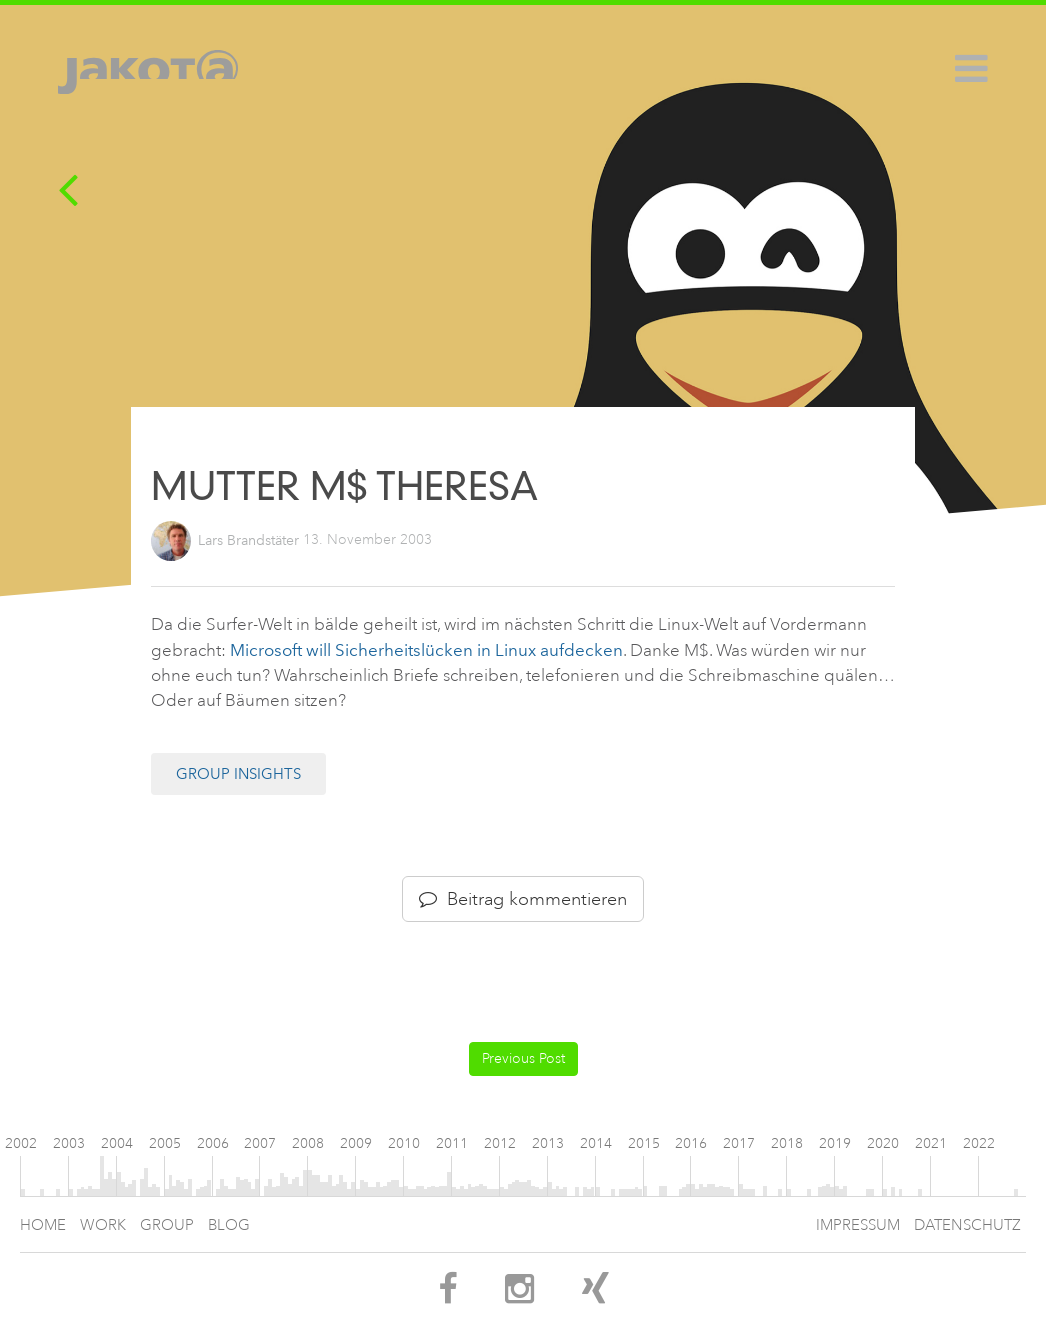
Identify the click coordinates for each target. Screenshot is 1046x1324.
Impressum (858, 1225)
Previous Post (523, 1058)
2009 (356, 1143)
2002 (21, 1143)
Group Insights (238, 774)
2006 (213, 1143)
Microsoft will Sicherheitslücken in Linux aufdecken (426, 650)
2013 (548, 1143)
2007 (260, 1143)
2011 (452, 1143)
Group (167, 1225)
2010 (404, 1143)
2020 (883, 1143)
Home (43, 1225)
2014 (596, 1143)
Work (103, 1225)
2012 (500, 1143)
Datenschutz (967, 1225)
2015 (644, 1143)
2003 (69, 1143)
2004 (117, 1143)
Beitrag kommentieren (523, 899)
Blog (229, 1225)
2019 (835, 1143)
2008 (308, 1143)
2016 (691, 1143)
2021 (931, 1143)
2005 (165, 1143)
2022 (979, 1143)
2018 (787, 1143)
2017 (739, 1143)
